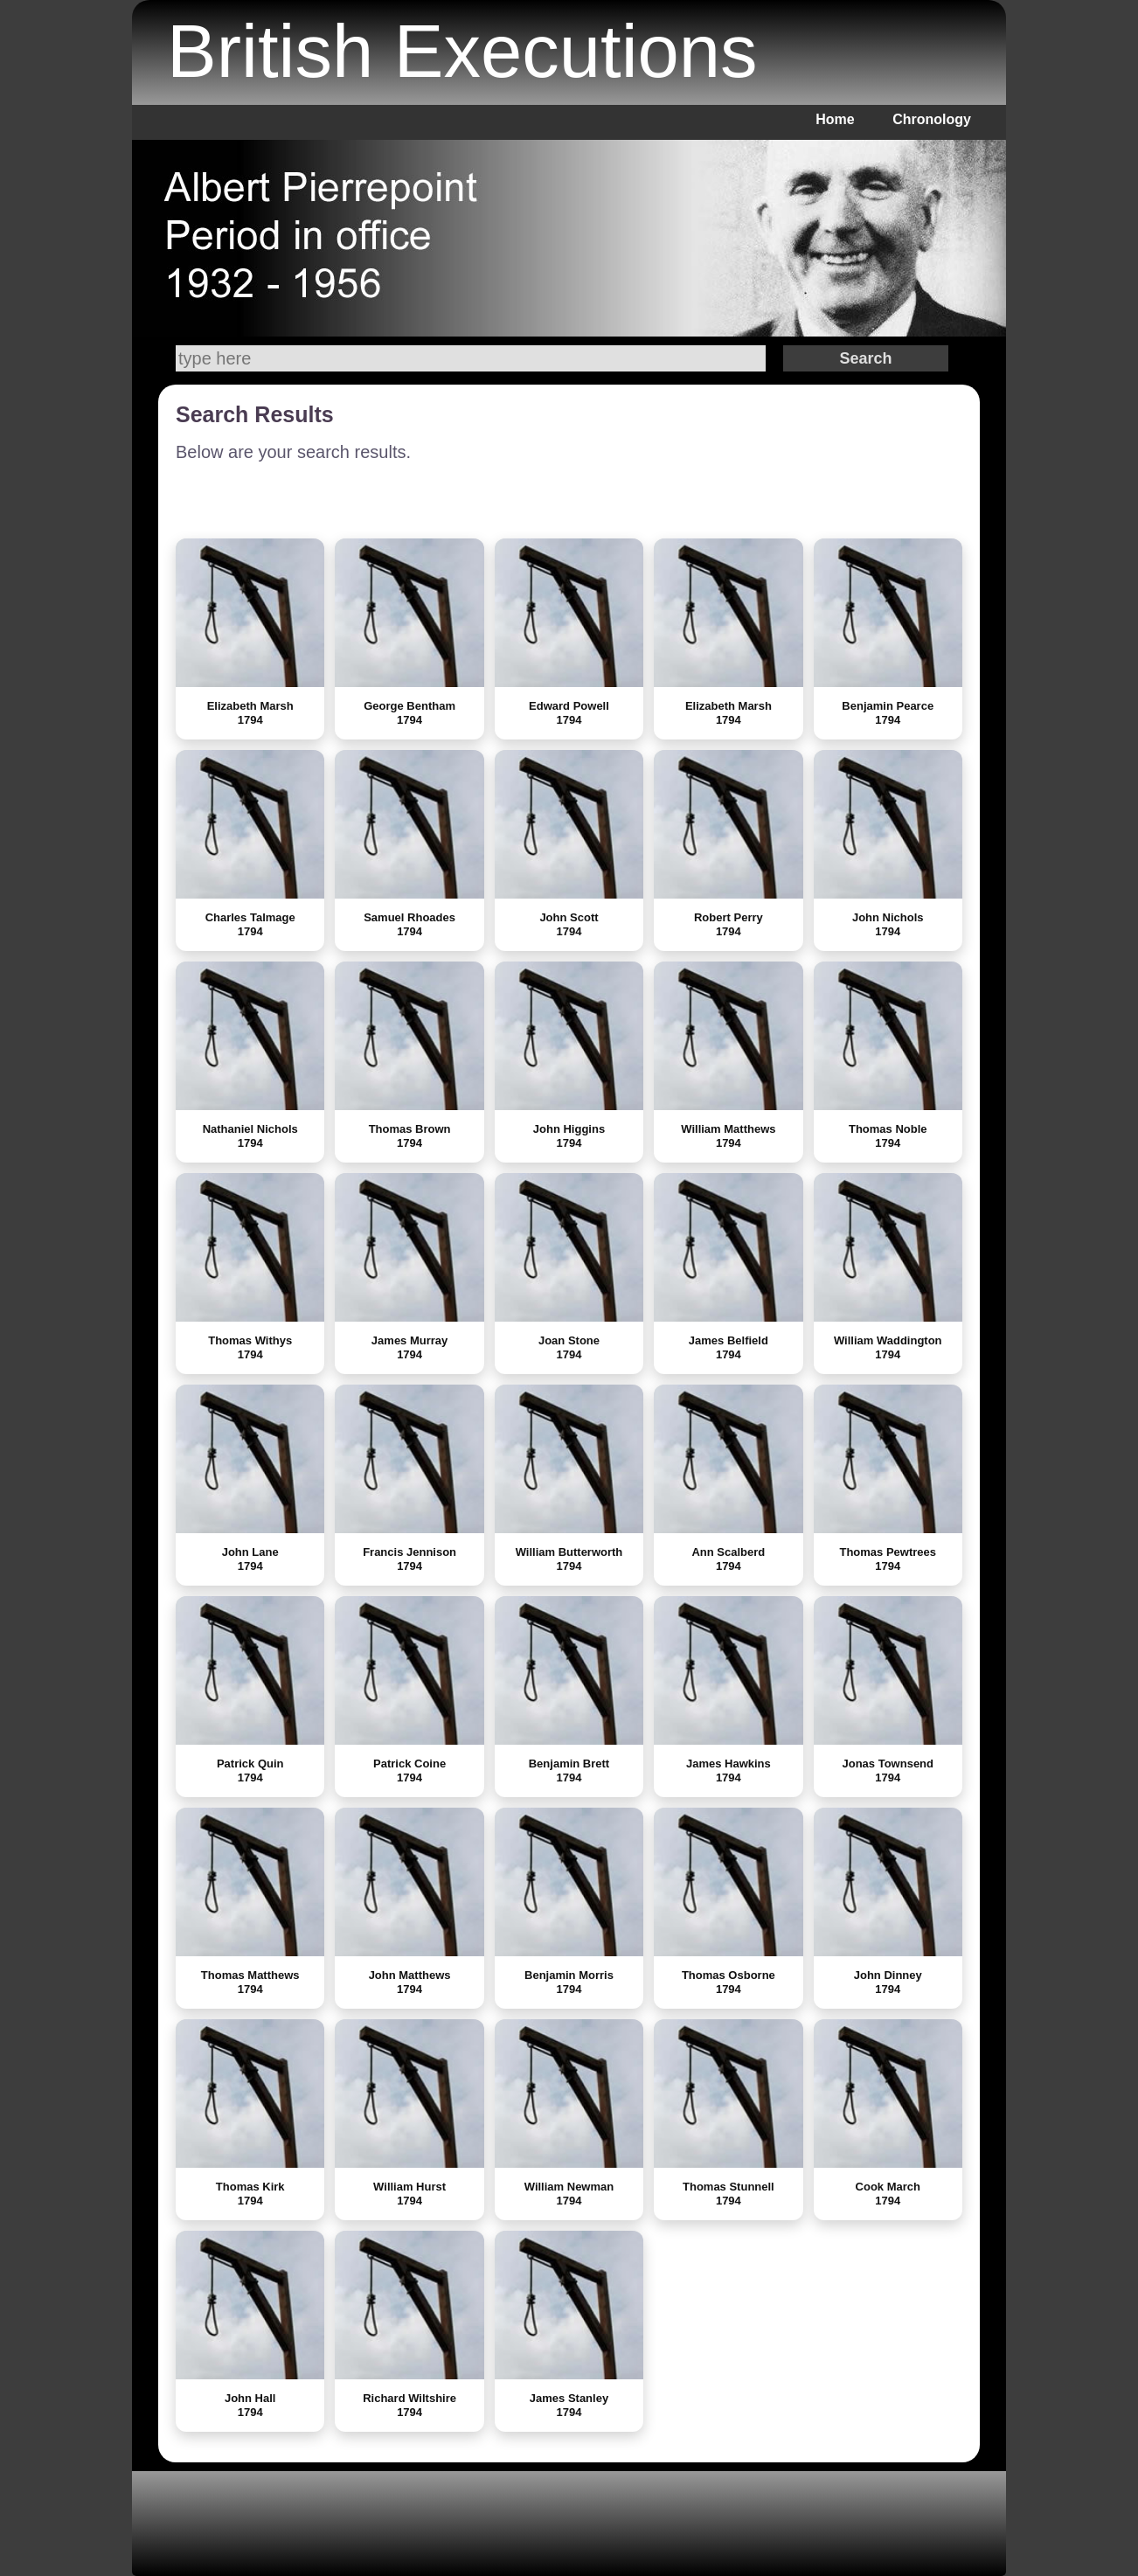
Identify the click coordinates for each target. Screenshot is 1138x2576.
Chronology (931, 119)
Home (834, 119)
